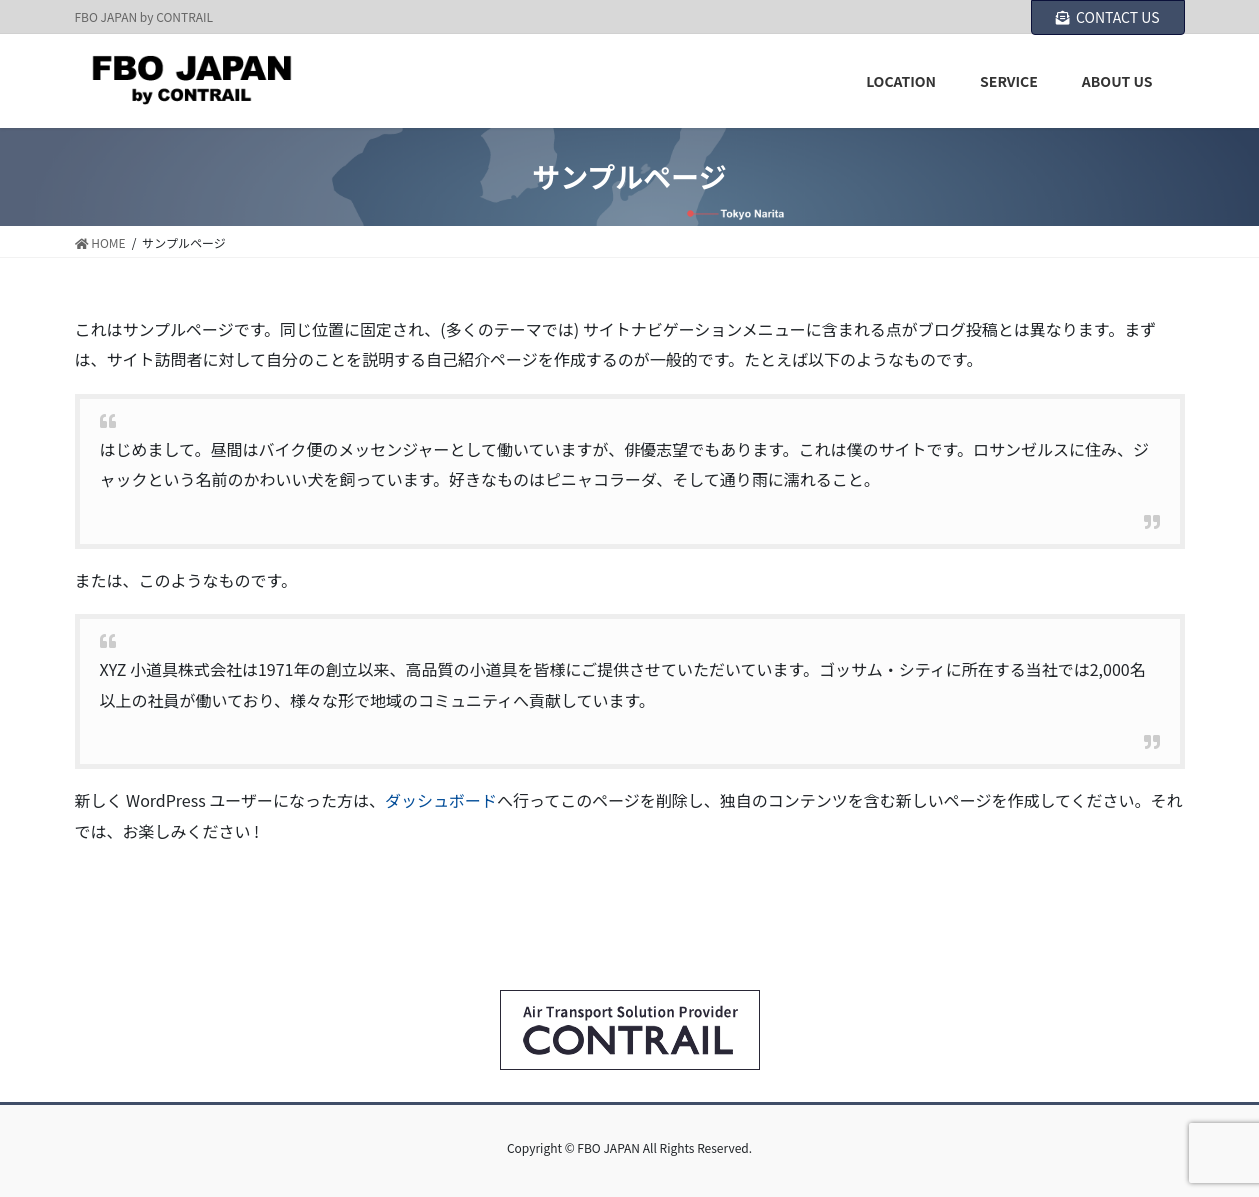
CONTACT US (1107, 17)
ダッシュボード (441, 800)
